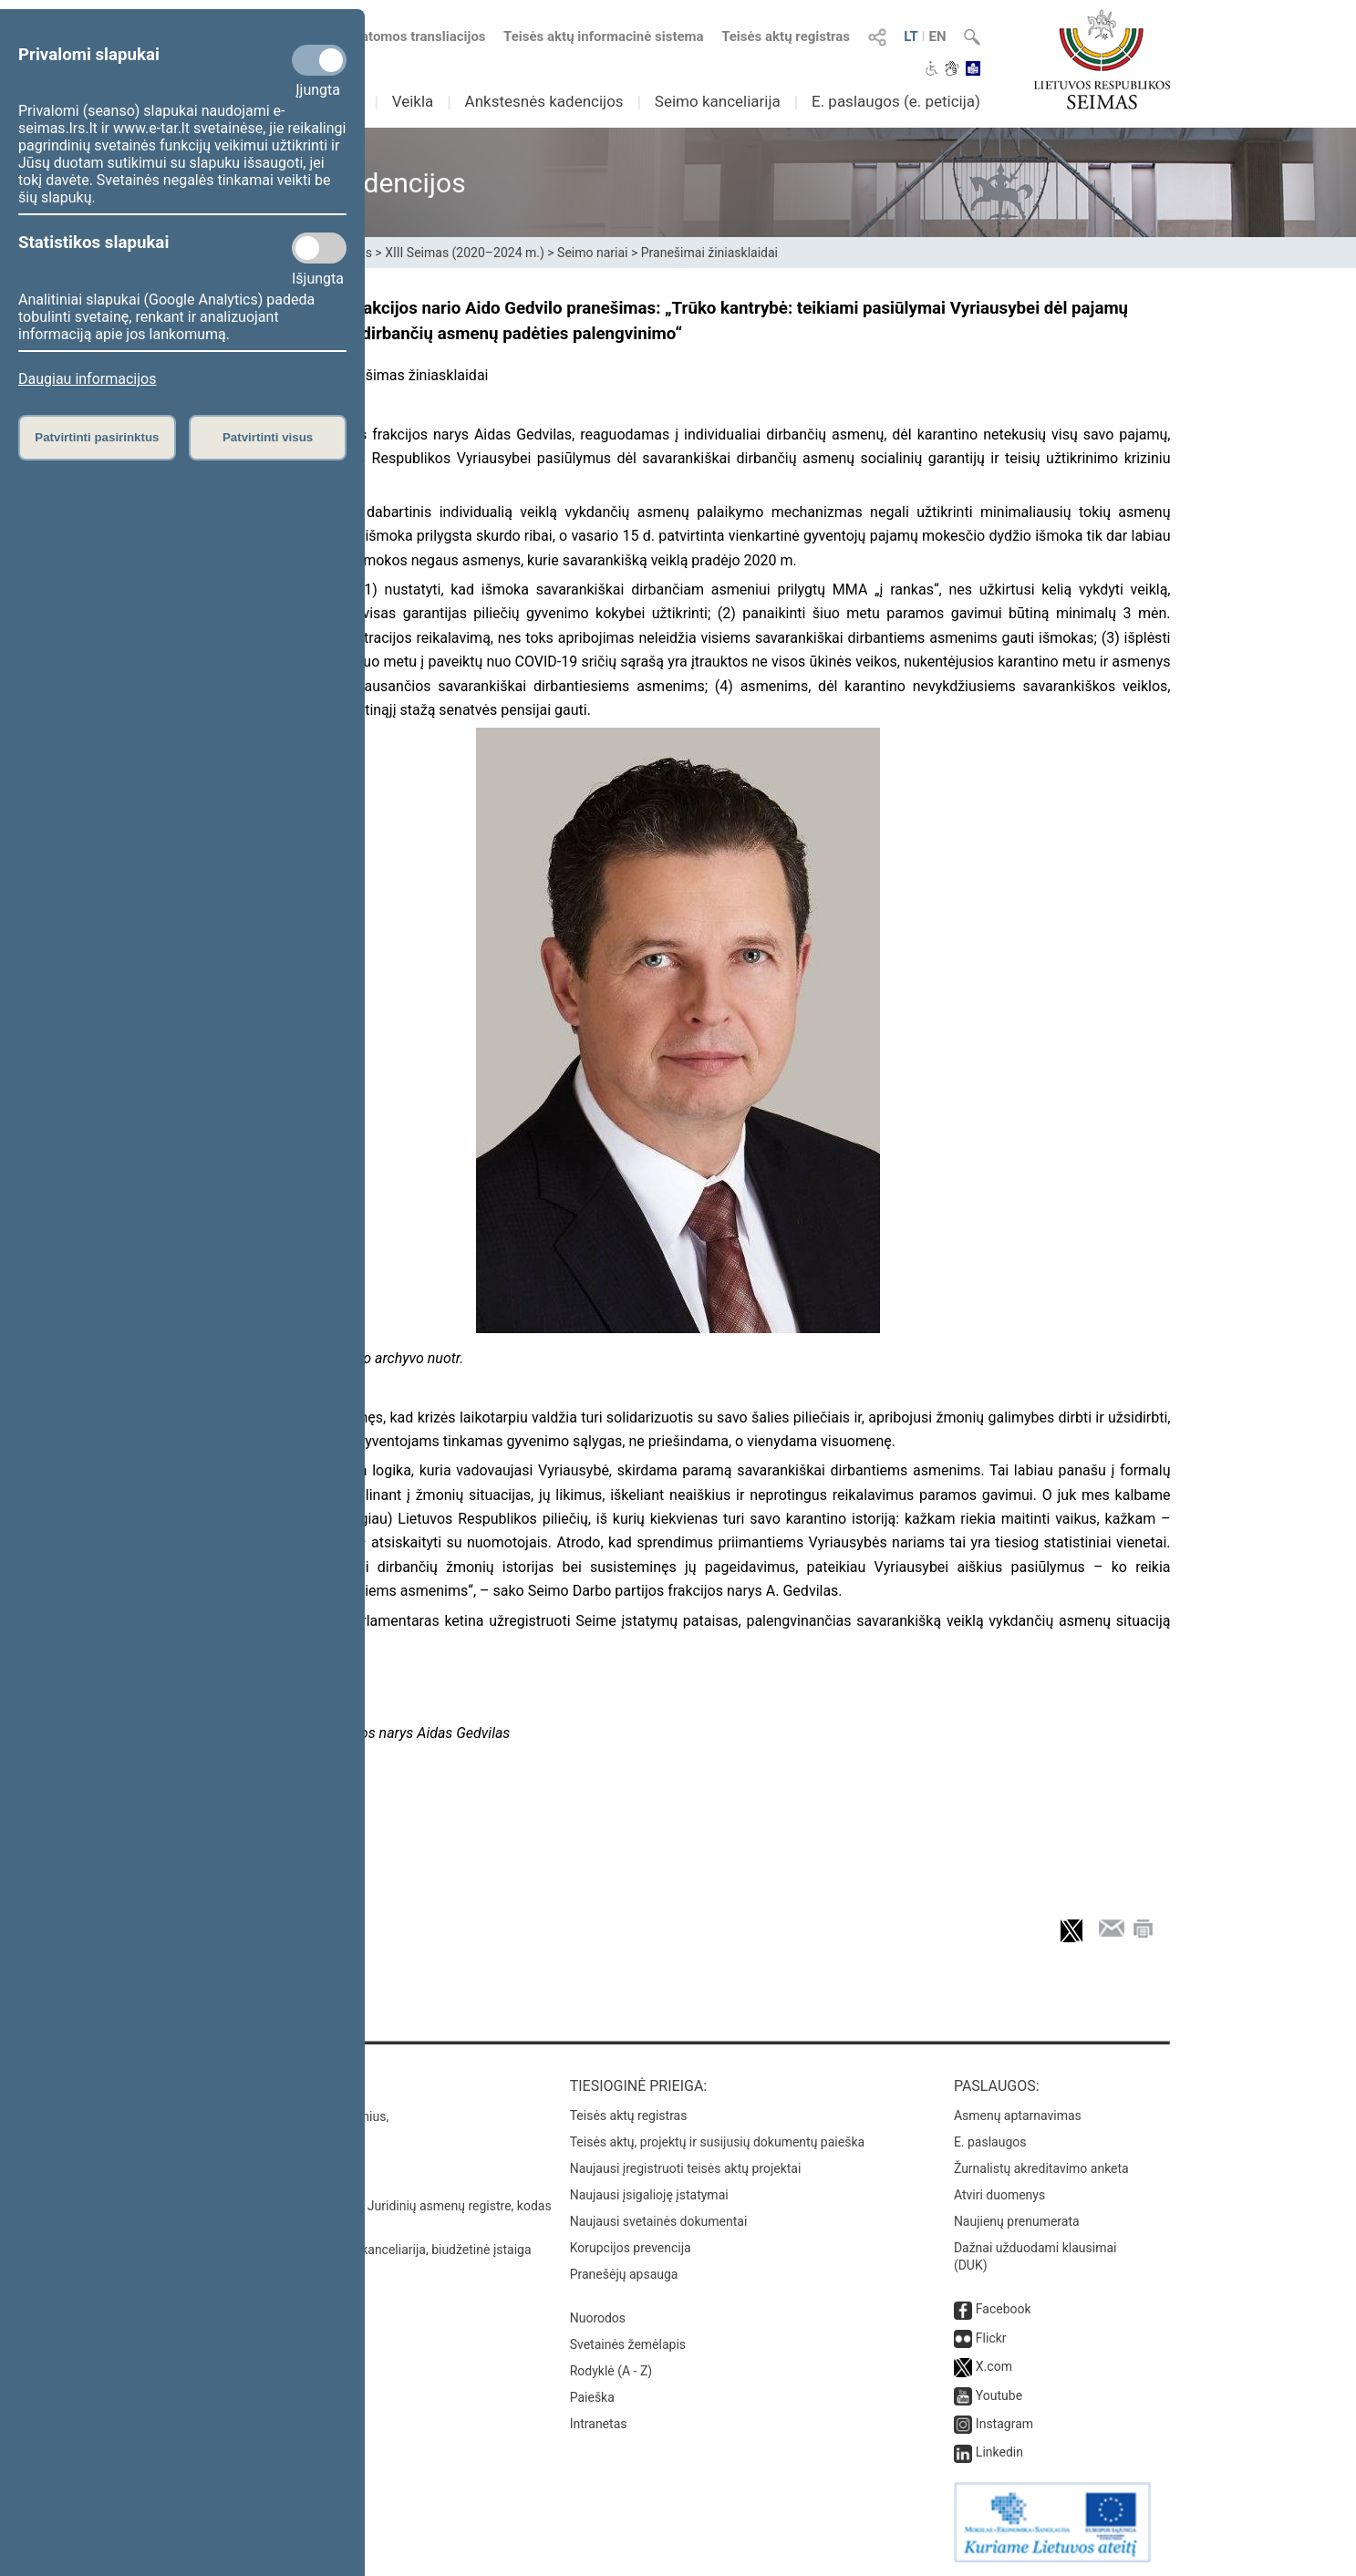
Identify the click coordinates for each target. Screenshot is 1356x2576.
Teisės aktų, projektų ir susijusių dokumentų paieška (717, 2142)
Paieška (592, 2397)
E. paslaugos (990, 2142)
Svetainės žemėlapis (628, 2344)
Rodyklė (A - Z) (611, 2371)
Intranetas (598, 2423)
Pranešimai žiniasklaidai (709, 252)
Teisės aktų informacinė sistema (603, 36)
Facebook (1003, 2309)
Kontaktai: (226, 2086)
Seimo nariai (592, 252)
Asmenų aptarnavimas (1018, 2115)
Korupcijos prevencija (630, 2247)
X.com (994, 2366)
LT (911, 36)
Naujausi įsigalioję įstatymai (649, 2195)
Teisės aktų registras (785, 36)
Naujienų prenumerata (1017, 2221)
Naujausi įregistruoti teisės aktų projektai (686, 2168)
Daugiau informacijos (87, 379)
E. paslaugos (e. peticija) (896, 101)
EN (937, 36)
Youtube (999, 2395)
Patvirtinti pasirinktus (97, 437)
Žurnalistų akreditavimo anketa (1041, 2168)
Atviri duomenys (999, 2195)
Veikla (413, 101)
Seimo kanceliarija (718, 101)
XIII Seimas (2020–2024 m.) (464, 252)
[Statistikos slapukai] (319, 248)
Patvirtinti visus (268, 437)
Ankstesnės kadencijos (544, 101)
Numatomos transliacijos (397, 36)
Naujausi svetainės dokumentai (659, 2221)
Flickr (991, 2338)
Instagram (1004, 2423)
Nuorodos (598, 2318)
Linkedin (999, 2452)
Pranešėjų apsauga (624, 2274)
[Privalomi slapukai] (319, 60)
